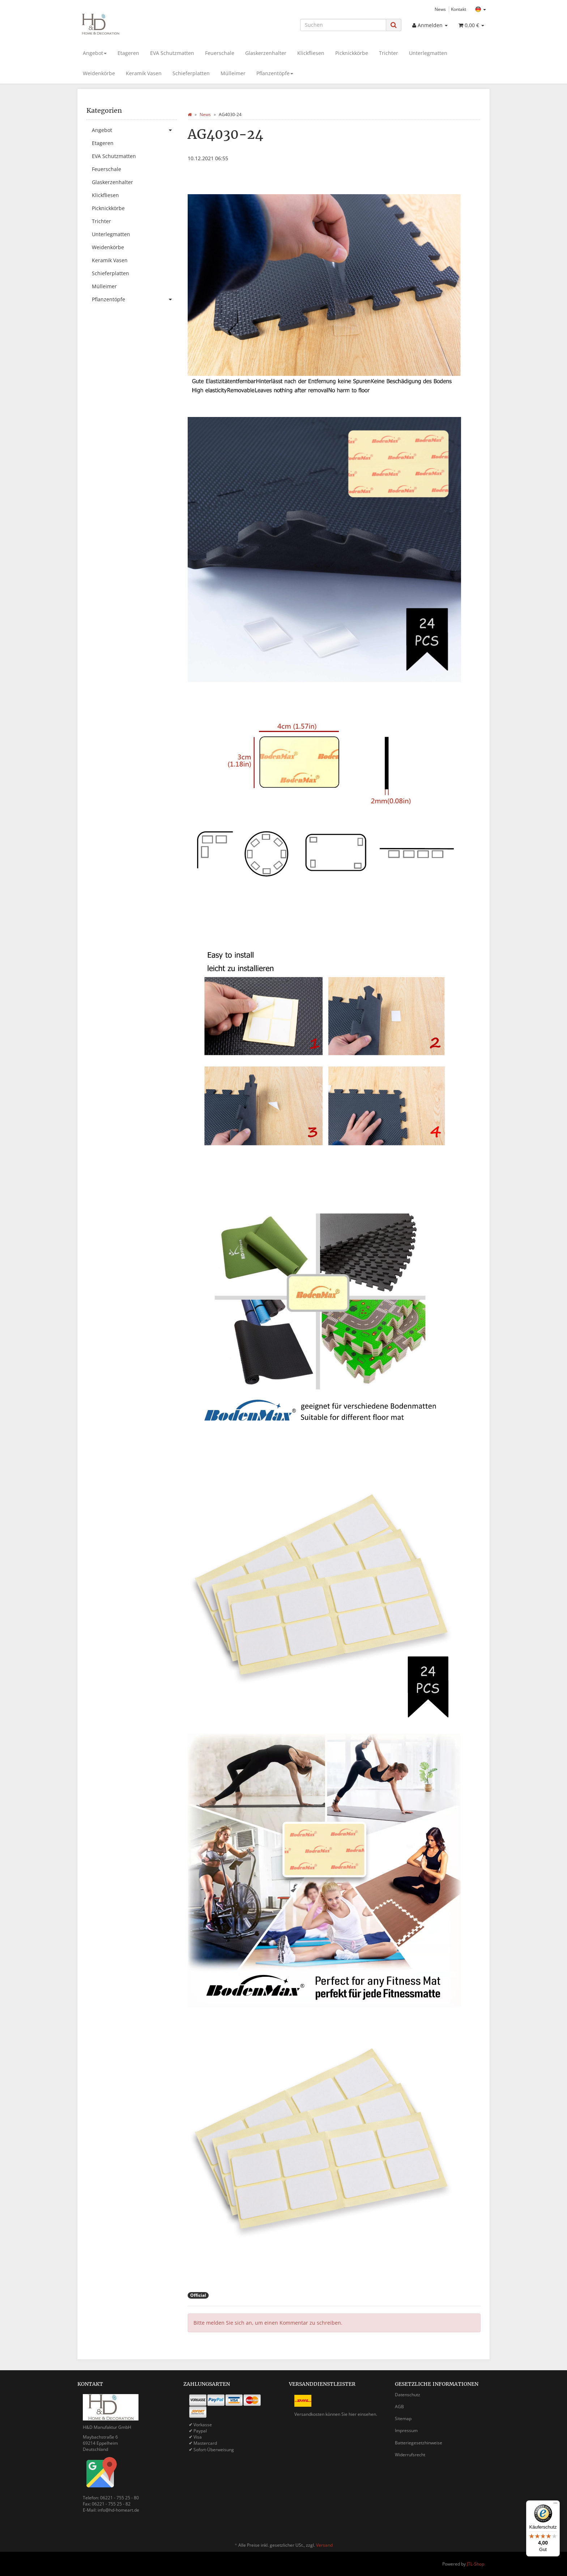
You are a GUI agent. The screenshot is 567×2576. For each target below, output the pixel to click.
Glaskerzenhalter (265, 53)
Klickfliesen (310, 53)
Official (198, 2295)
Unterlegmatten (428, 53)
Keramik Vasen (144, 73)
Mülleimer (233, 73)
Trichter (388, 53)
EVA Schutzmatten (172, 53)
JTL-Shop (475, 2564)
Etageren (128, 53)
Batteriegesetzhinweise (418, 2443)
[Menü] (555, 2504)
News (440, 9)
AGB (399, 2406)
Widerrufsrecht (410, 2455)
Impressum (406, 2430)
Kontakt (458, 9)
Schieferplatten (191, 73)
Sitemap (403, 2418)
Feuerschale (219, 53)
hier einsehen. (363, 2414)
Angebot (95, 53)
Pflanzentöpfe (274, 73)
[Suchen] (343, 25)
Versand (324, 2545)
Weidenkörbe (99, 73)
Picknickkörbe (351, 53)
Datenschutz (407, 2395)
